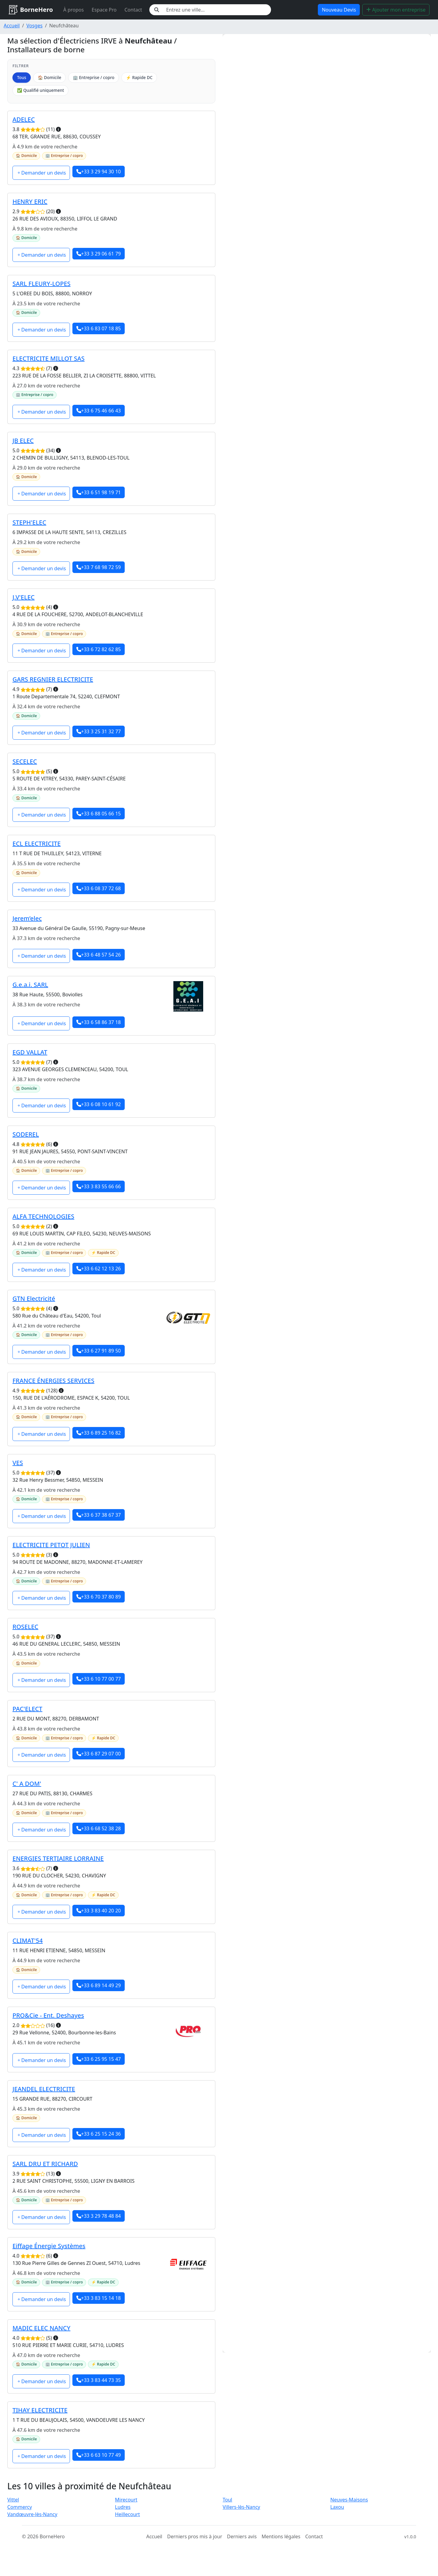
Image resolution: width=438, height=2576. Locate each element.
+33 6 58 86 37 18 (98, 1022)
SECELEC (24, 761)
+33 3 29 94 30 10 (98, 171)
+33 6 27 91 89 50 (98, 1350)
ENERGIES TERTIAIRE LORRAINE (58, 1858)
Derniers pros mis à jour (194, 2536)
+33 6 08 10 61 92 (98, 1104)
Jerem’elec (27, 918)
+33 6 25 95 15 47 (98, 2059)
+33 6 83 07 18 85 (98, 328)
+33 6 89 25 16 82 (98, 1432)
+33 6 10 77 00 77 (98, 1678)
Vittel (13, 2499)
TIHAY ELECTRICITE (40, 2410)
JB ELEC (23, 440)
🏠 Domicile (49, 77)
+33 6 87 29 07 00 (98, 1753)
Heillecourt (127, 2514)
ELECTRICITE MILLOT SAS (48, 358)
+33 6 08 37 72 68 (98, 888)
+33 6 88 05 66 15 (98, 813)
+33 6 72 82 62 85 (98, 649)
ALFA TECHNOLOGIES (43, 1216)
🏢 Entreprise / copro (93, 77)
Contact (133, 9)
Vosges (34, 25)
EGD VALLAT (29, 1052)
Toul (227, 2499)
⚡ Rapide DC (139, 77)
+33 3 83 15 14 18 (98, 2298)
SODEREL (25, 1134)
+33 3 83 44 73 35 (98, 2380)
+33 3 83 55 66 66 (98, 1186)
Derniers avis (242, 2536)
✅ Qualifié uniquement (40, 90)
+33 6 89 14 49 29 (98, 1985)
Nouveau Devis (339, 9)
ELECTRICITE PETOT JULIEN (51, 1545)
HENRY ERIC (29, 201)
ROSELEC (25, 1627)
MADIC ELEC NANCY (41, 2328)
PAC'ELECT (27, 1709)
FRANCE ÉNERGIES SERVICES (53, 1381)
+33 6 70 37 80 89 (98, 1596)
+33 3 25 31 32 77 (98, 731)
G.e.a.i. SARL (30, 985)
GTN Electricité (33, 1298)
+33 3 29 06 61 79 (98, 253)
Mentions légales (281, 2536)
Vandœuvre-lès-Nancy (32, 2514)
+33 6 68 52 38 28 (98, 1828)
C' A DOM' (26, 1783)
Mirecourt (126, 2499)
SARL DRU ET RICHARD (45, 2164)
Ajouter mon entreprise (396, 9)
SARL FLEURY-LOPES (41, 283)
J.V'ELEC (23, 597)
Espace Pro (104, 9)
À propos (73, 9)
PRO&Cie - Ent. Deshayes (48, 2015)
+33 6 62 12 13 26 (98, 1268)
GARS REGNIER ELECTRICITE (52, 679)
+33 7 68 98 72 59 (98, 567)
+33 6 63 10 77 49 (98, 2455)
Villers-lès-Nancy (241, 2507)
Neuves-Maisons (349, 2499)
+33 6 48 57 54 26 (98, 954)
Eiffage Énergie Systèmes (48, 2246)
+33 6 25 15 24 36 (98, 2133)
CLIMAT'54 (27, 1940)
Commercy (19, 2507)
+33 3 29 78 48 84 (98, 2216)
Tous (21, 77)
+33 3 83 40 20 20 (98, 1910)
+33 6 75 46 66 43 (98, 410)
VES (17, 1463)
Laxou (337, 2507)
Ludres (122, 2507)
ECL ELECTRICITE (36, 843)
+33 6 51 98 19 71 (98, 492)
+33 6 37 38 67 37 (98, 1515)
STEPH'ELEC (29, 522)
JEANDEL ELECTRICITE (43, 2089)
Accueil (12, 25)
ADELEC (23, 119)
